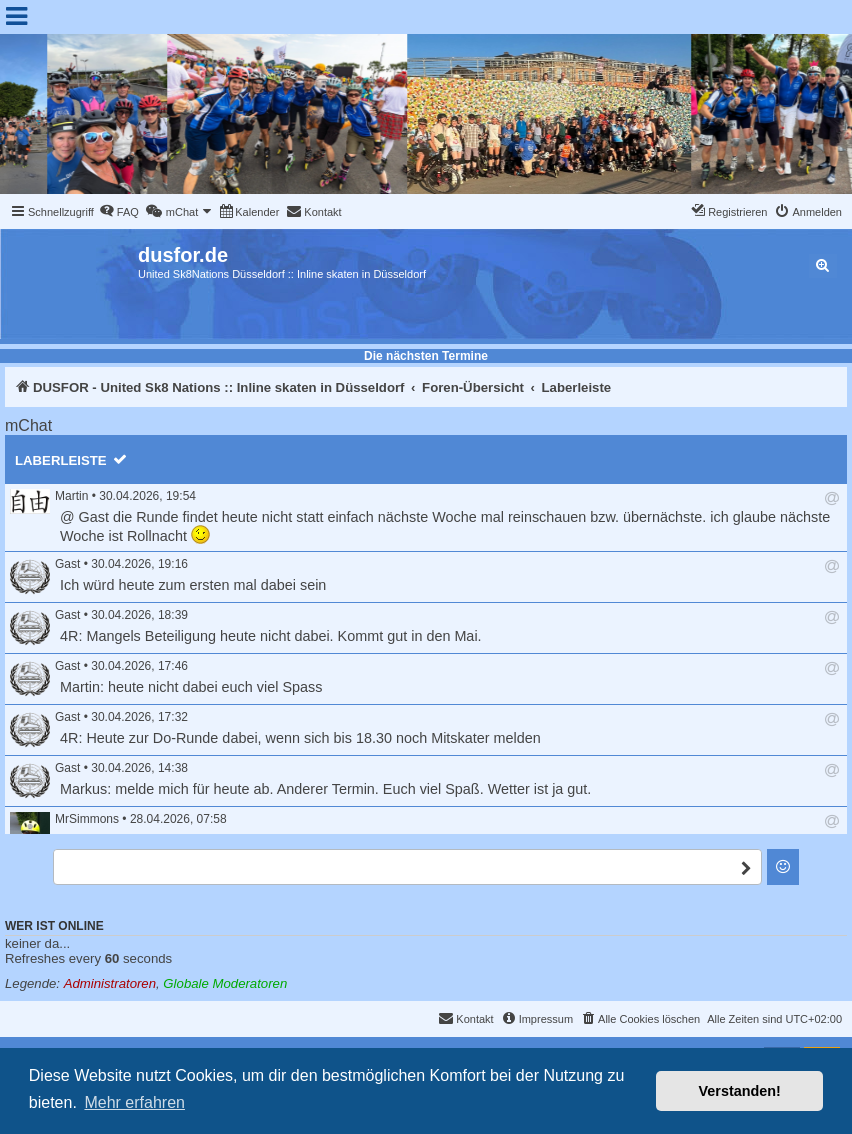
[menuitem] (119, 212)
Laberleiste (61, 460)
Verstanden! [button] (740, 1091)
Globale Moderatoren (225, 983)
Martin (71, 496)
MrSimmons (87, 819)
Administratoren (110, 983)
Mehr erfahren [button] (134, 1102)
